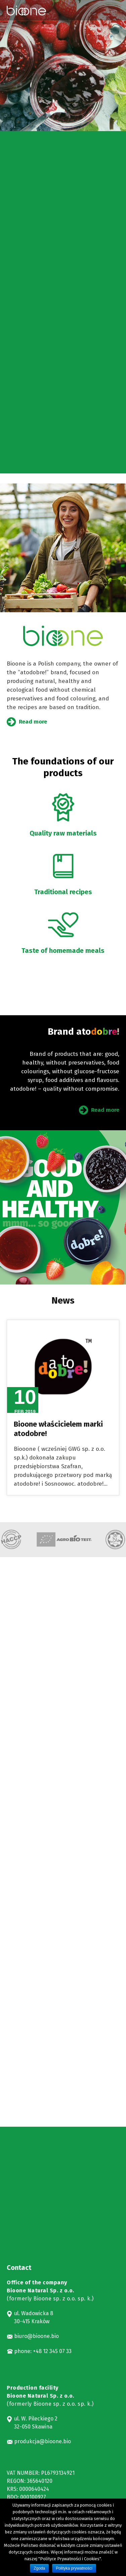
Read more (33, 721)
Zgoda (39, 2568)
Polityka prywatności (74, 2568)
